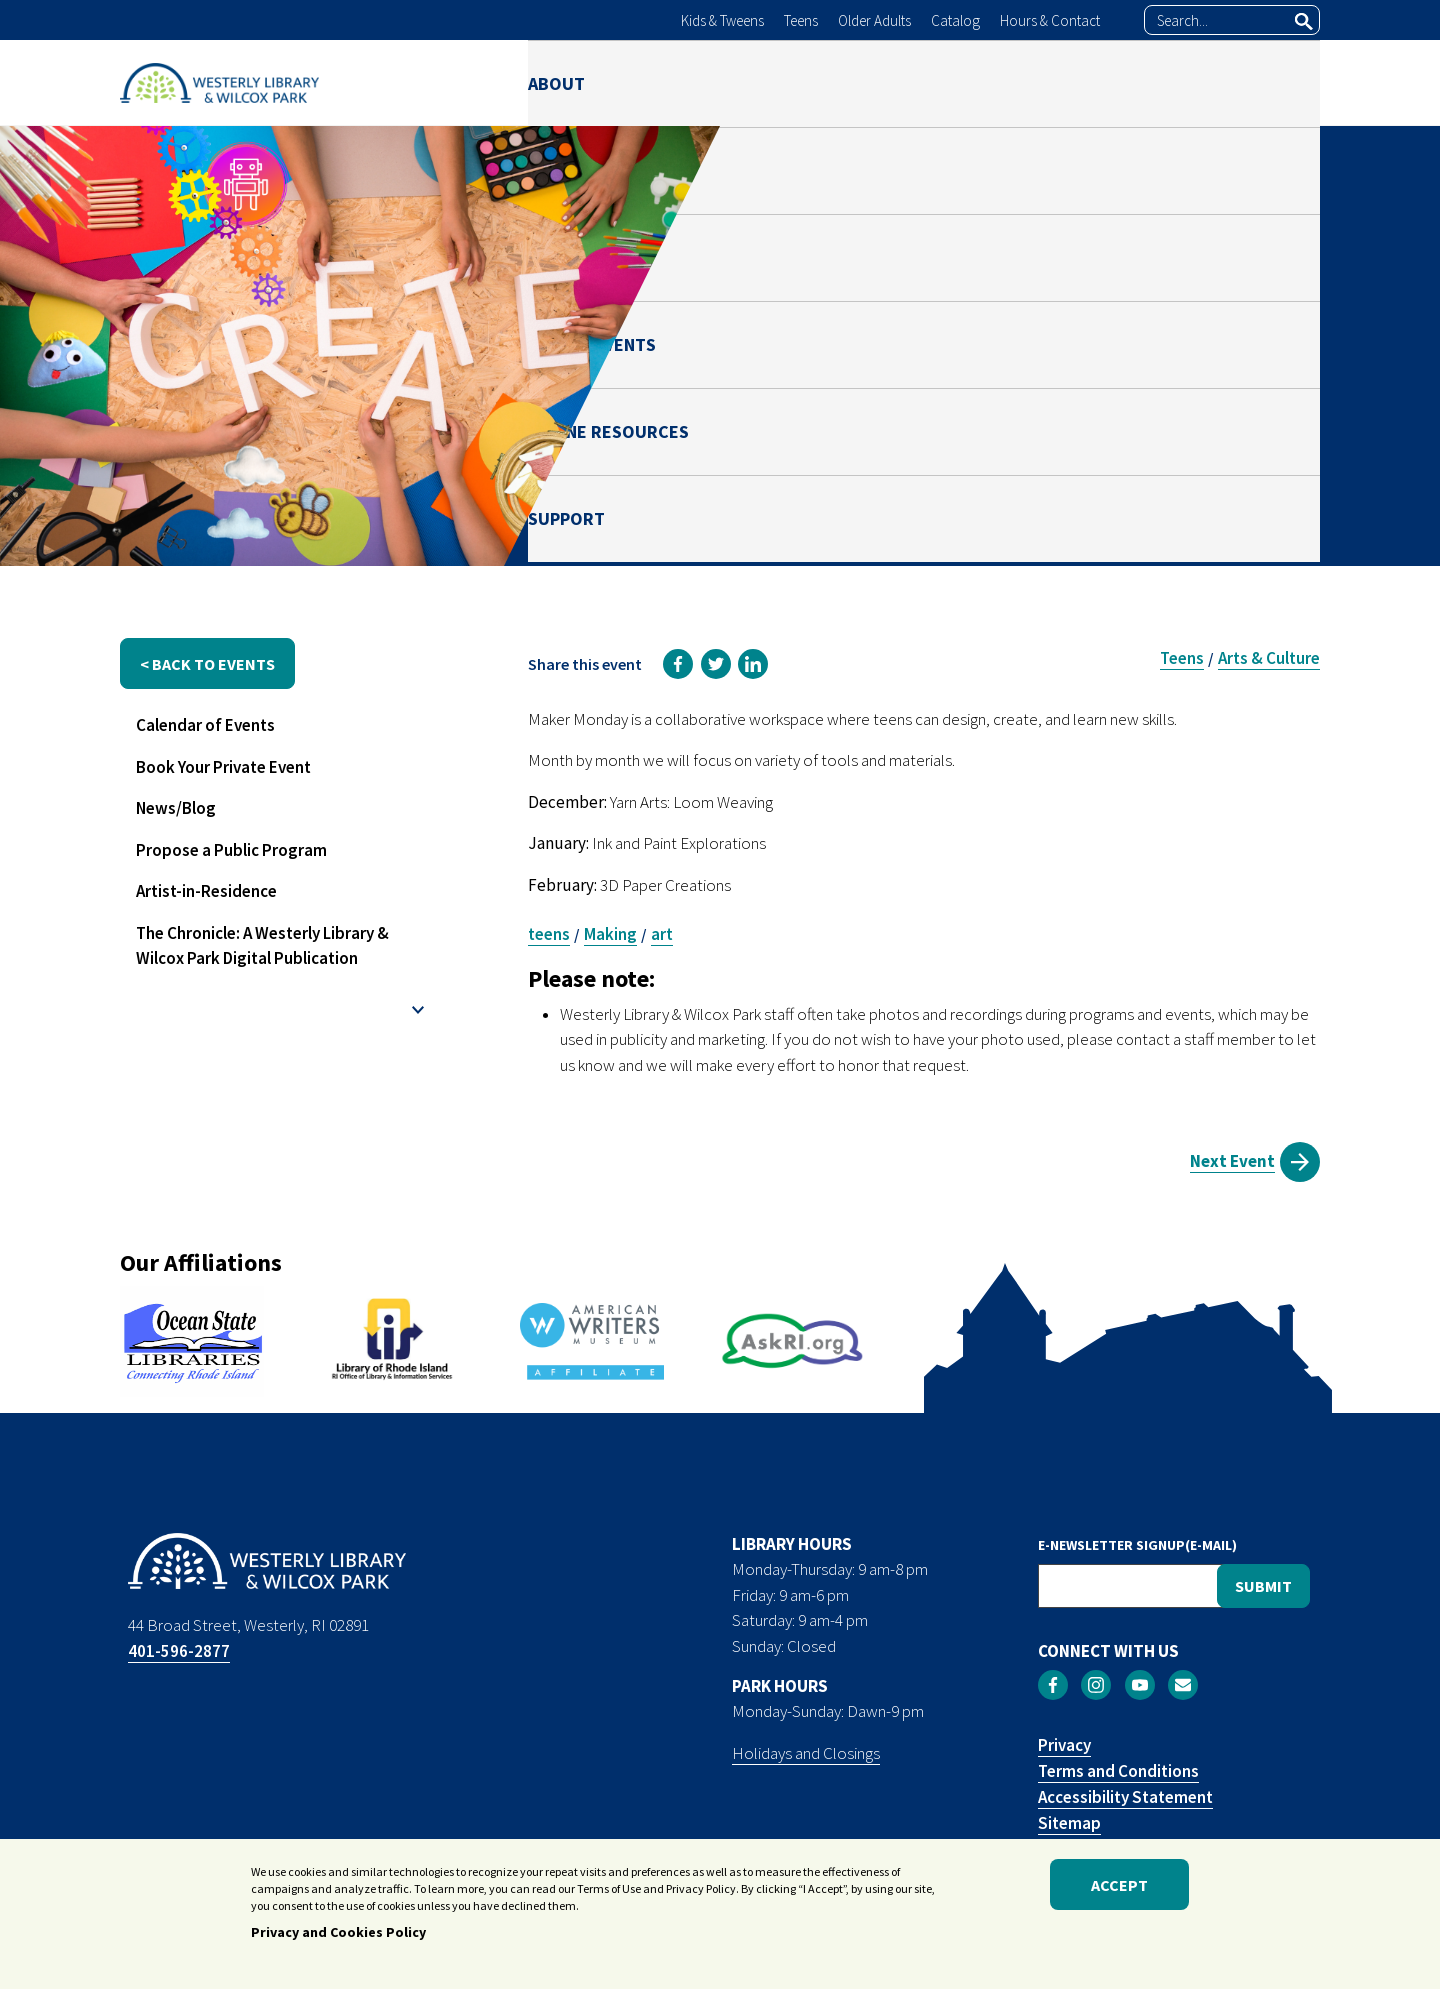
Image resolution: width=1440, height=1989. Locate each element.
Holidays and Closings (806, 1753)
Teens (801, 20)
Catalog (955, 20)
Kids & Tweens (722, 20)
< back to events (207, 664)
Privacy (1064, 1745)
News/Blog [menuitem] (176, 808)
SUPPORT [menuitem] (1281, 82)
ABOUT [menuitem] (556, 82)
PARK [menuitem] (776, 82)
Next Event (1232, 1161)
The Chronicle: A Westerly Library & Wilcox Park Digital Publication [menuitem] (262, 946)
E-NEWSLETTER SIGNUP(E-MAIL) (1137, 1545)
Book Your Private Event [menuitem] (223, 767)
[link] (678, 664)
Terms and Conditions (1118, 1771)
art (662, 934)
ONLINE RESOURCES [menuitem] (1110, 82)
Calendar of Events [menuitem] (205, 725)
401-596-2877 (179, 1651)
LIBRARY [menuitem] (670, 82)
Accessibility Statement (1125, 1797)
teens (549, 934)
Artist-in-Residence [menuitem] (206, 891)
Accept (1119, 1889)
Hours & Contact (1050, 20)
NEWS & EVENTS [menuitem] (913, 82)
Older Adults (874, 20)
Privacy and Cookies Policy (338, 1937)
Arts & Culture (1269, 658)
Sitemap (1069, 1823)
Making (610, 934)
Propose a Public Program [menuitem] (231, 850)
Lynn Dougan (1131, 397)
